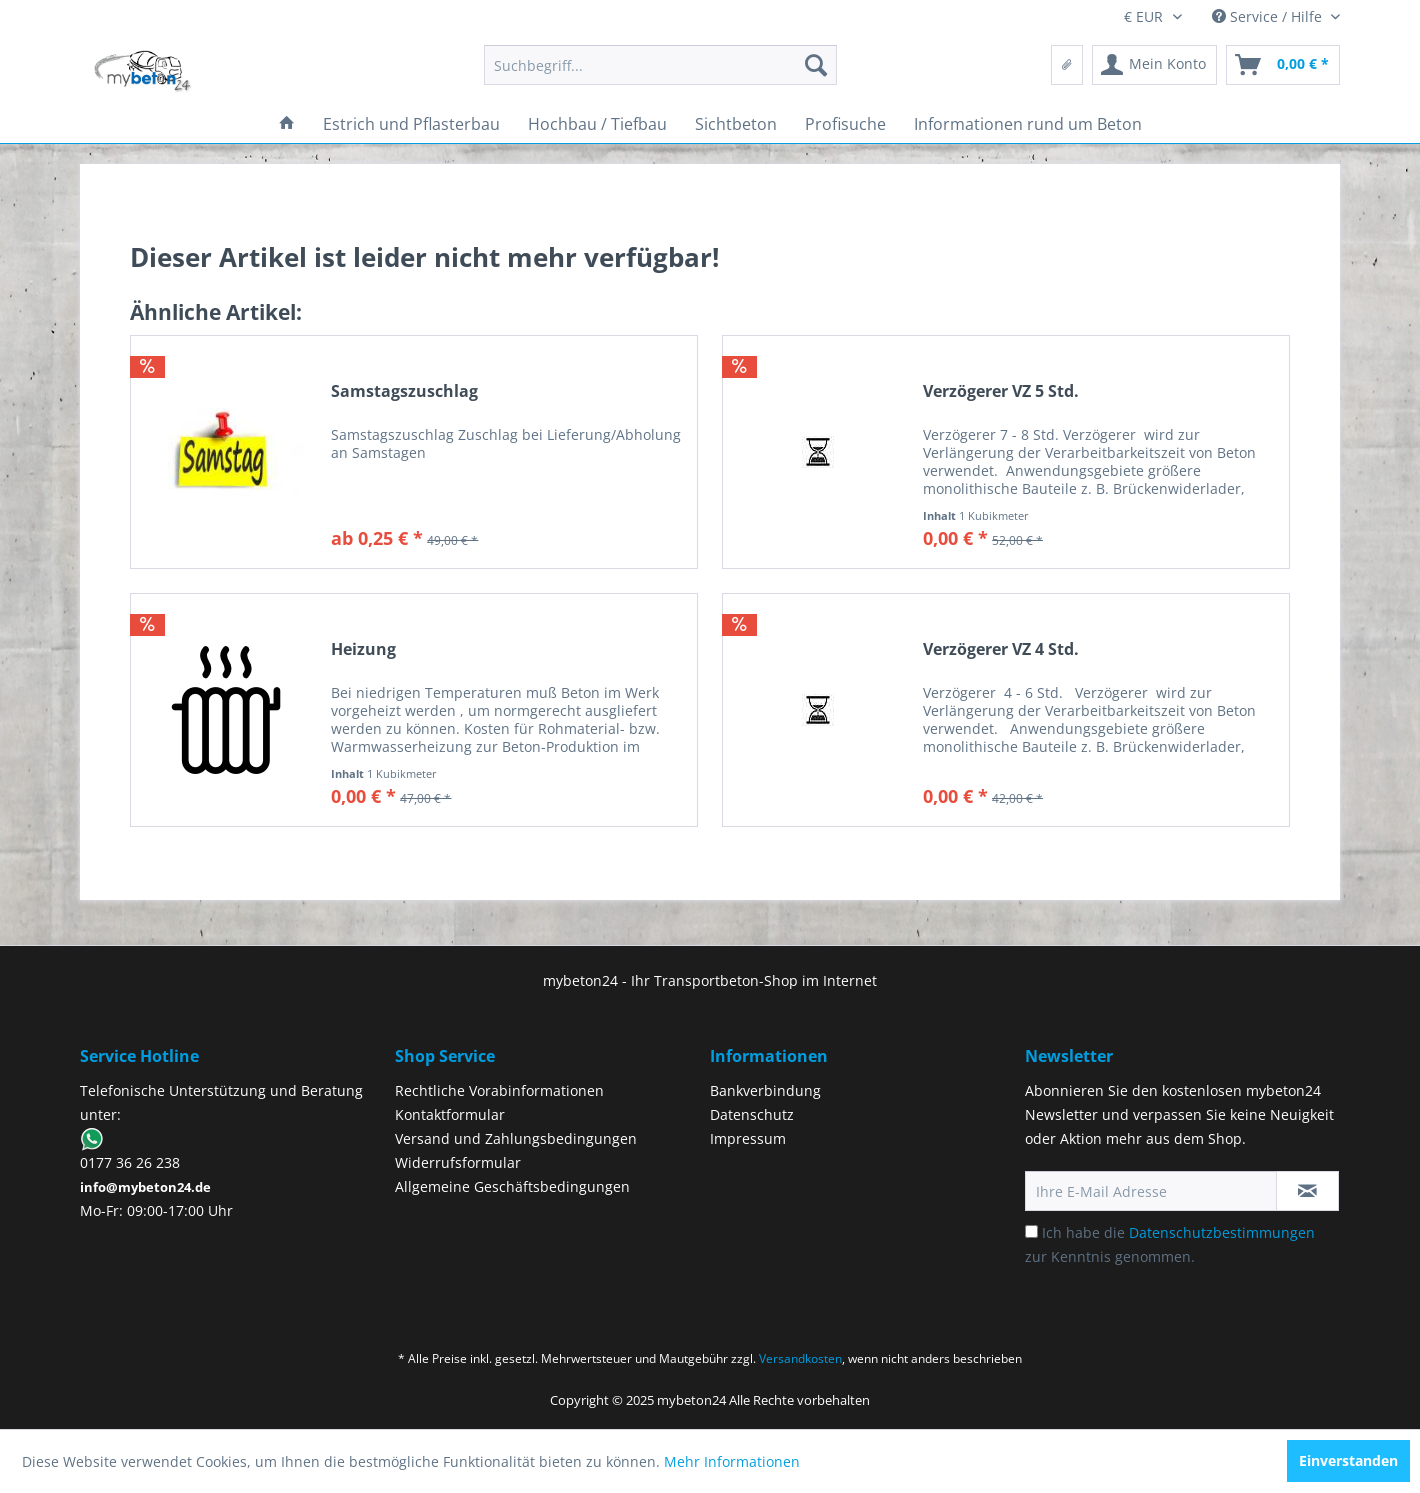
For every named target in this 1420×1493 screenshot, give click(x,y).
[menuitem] (660, 65)
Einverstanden (1348, 1460)
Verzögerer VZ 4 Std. (1001, 649)
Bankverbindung (765, 1090)
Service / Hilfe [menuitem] (1269, 16)
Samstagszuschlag (404, 391)
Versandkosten (800, 1358)
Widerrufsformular (458, 1162)
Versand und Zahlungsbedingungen (516, 1138)
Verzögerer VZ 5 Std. (1001, 391)
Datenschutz (752, 1114)
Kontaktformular (450, 1114)
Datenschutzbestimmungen (1222, 1232)
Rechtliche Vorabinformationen (499, 1090)
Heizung (363, 649)
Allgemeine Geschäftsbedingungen (512, 1186)
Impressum (748, 1138)
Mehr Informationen (732, 1461)
